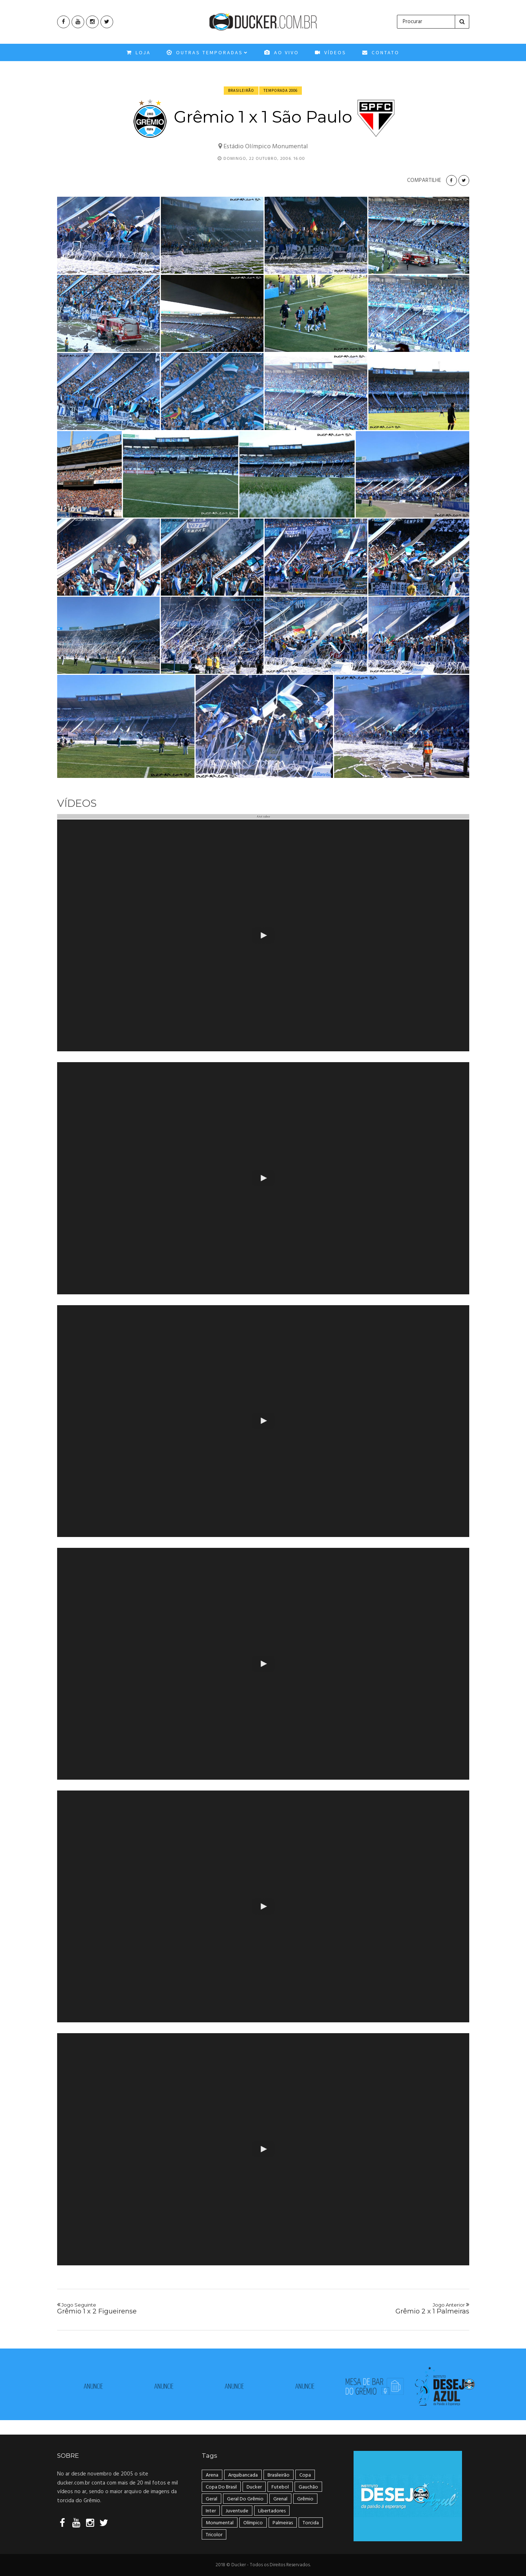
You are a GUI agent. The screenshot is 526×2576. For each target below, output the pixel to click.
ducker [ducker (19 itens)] (254, 2487)
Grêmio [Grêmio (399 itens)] (305, 2499)
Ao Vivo (281, 55)
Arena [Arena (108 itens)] (212, 2475)
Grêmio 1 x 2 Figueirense (156, 2309)
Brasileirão (241, 90)
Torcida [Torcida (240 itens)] (311, 2523)
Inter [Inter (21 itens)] (211, 2511)
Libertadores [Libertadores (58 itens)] (272, 2511)
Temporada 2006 (281, 90)
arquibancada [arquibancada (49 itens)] (243, 2475)
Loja (138, 55)
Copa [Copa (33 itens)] (305, 2475)
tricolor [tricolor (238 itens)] (214, 2535)
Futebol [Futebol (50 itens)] (280, 2487)
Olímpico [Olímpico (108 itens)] (253, 2523)
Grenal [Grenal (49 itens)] (280, 2499)
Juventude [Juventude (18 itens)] (237, 2511)
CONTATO (381, 55)
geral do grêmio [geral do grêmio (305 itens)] (245, 2499)
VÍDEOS (331, 55)
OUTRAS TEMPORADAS (207, 55)
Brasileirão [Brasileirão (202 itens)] (279, 2475)
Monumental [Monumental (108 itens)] (220, 2523)
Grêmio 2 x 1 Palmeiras (370, 2309)
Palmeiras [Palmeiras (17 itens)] (283, 2523)
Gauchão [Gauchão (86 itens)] (308, 2487)
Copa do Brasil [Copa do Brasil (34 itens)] (221, 2487)
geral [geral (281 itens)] (211, 2499)
